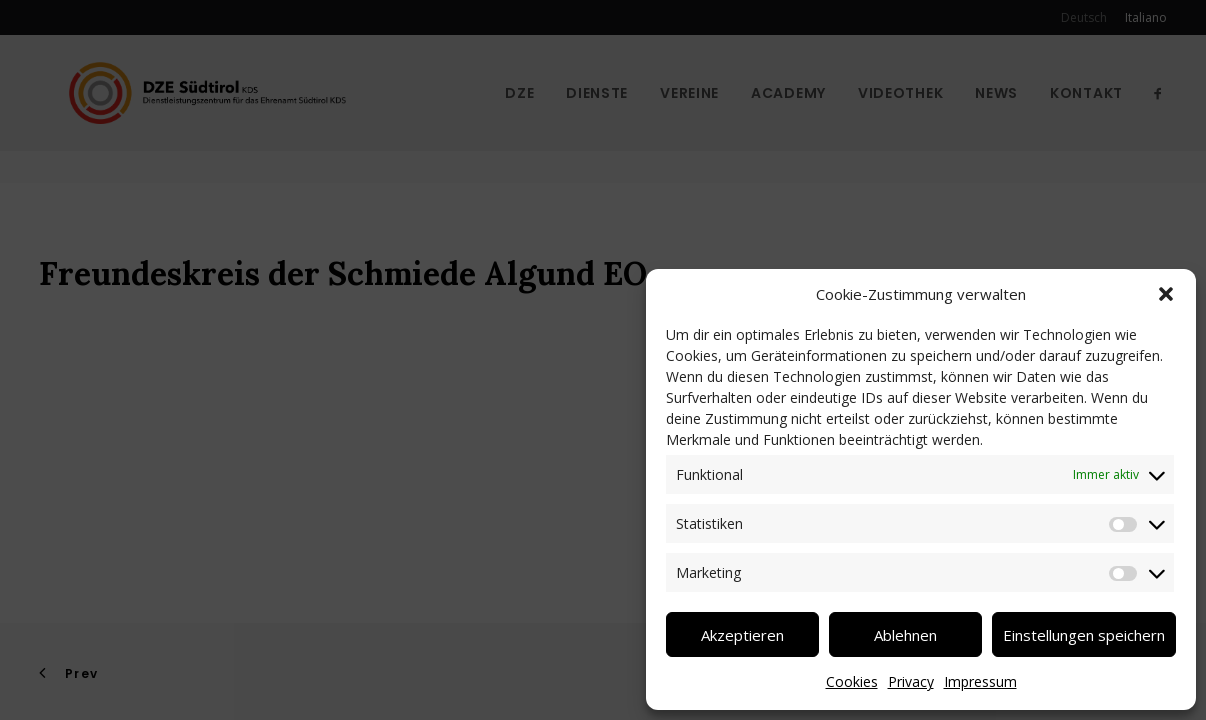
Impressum (980, 681)
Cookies (852, 681)
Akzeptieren (742, 635)
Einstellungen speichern (1084, 635)
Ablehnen (905, 635)
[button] (1166, 294)
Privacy (911, 681)
